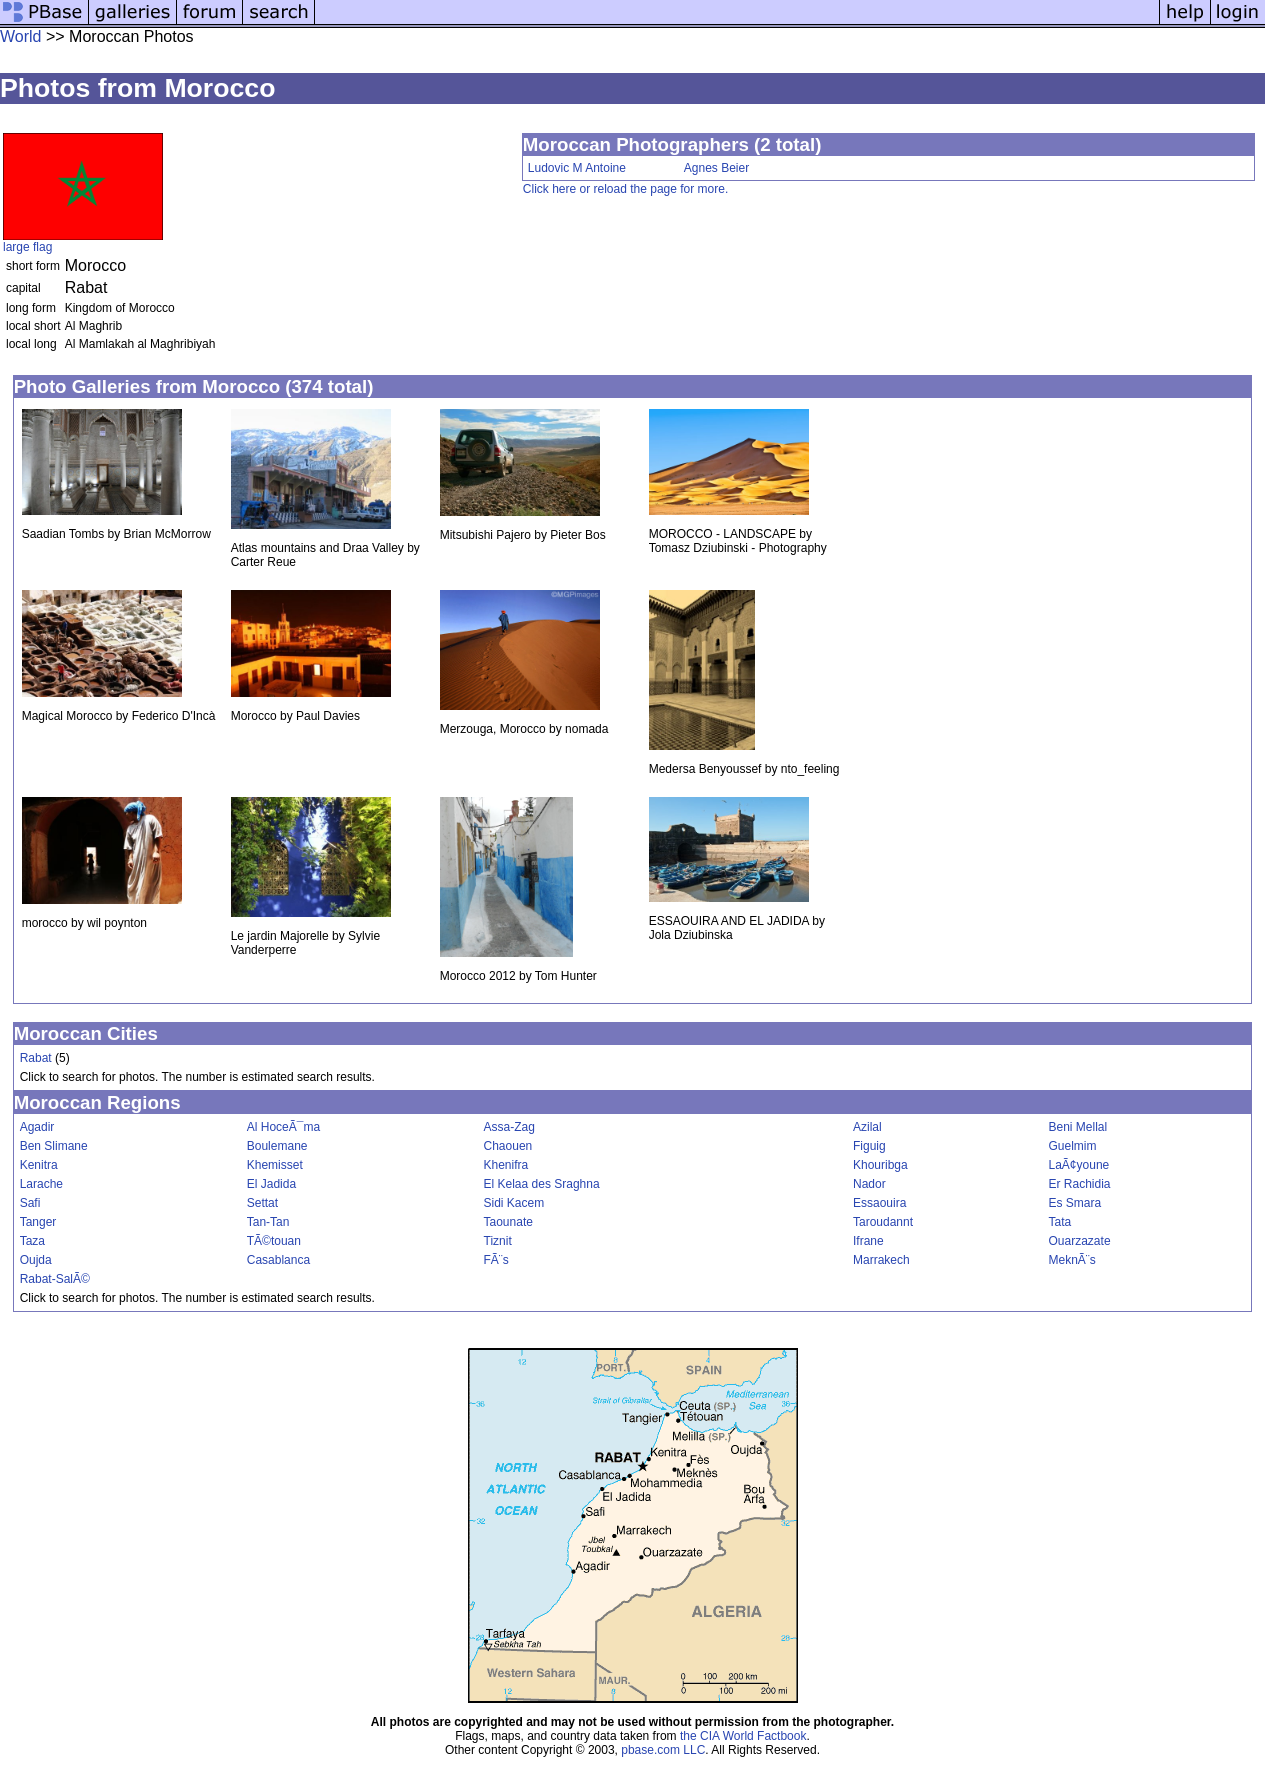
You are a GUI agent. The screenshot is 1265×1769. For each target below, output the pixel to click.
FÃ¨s (496, 1260)
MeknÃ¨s (1072, 1260)
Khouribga (880, 1165)
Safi (30, 1203)
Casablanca (278, 1260)
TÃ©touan (274, 1241)
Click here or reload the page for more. (625, 189)
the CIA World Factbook (743, 1736)
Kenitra (39, 1165)
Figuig (869, 1146)
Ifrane (868, 1241)
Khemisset (275, 1165)
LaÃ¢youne (1079, 1165)
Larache (41, 1184)
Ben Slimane (54, 1146)
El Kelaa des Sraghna (542, 1184)
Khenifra (506, 1165)
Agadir (37, 1127)
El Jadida (271, 1184)
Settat (262, 1203)
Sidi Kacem (514, 1203)
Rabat (36, 1058)
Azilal (867, 1127)
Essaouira (879, 1203)
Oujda (36, 1260)
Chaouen (508, 1146)
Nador (869, 1184)
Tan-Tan (268, 1222)
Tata (1060, 1222)
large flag (27, 247)
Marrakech (881, 1260)
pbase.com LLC (663, 1750)
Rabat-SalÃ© (55, 1279)
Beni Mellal (1078, 1127)
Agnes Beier (716, 168)
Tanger (38, 1222)
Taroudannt (883, 1222)
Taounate (508, 1222)
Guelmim (1073, 1146)
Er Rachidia (1080, 1184)
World (21, 36)
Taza (32, 1241)
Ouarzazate (1080, 1241)
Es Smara (1075, 1203)
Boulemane (277, 1146)
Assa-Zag (509, 1127)
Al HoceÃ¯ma (283, 1127)
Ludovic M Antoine (577, 168)
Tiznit (498, 1241)
